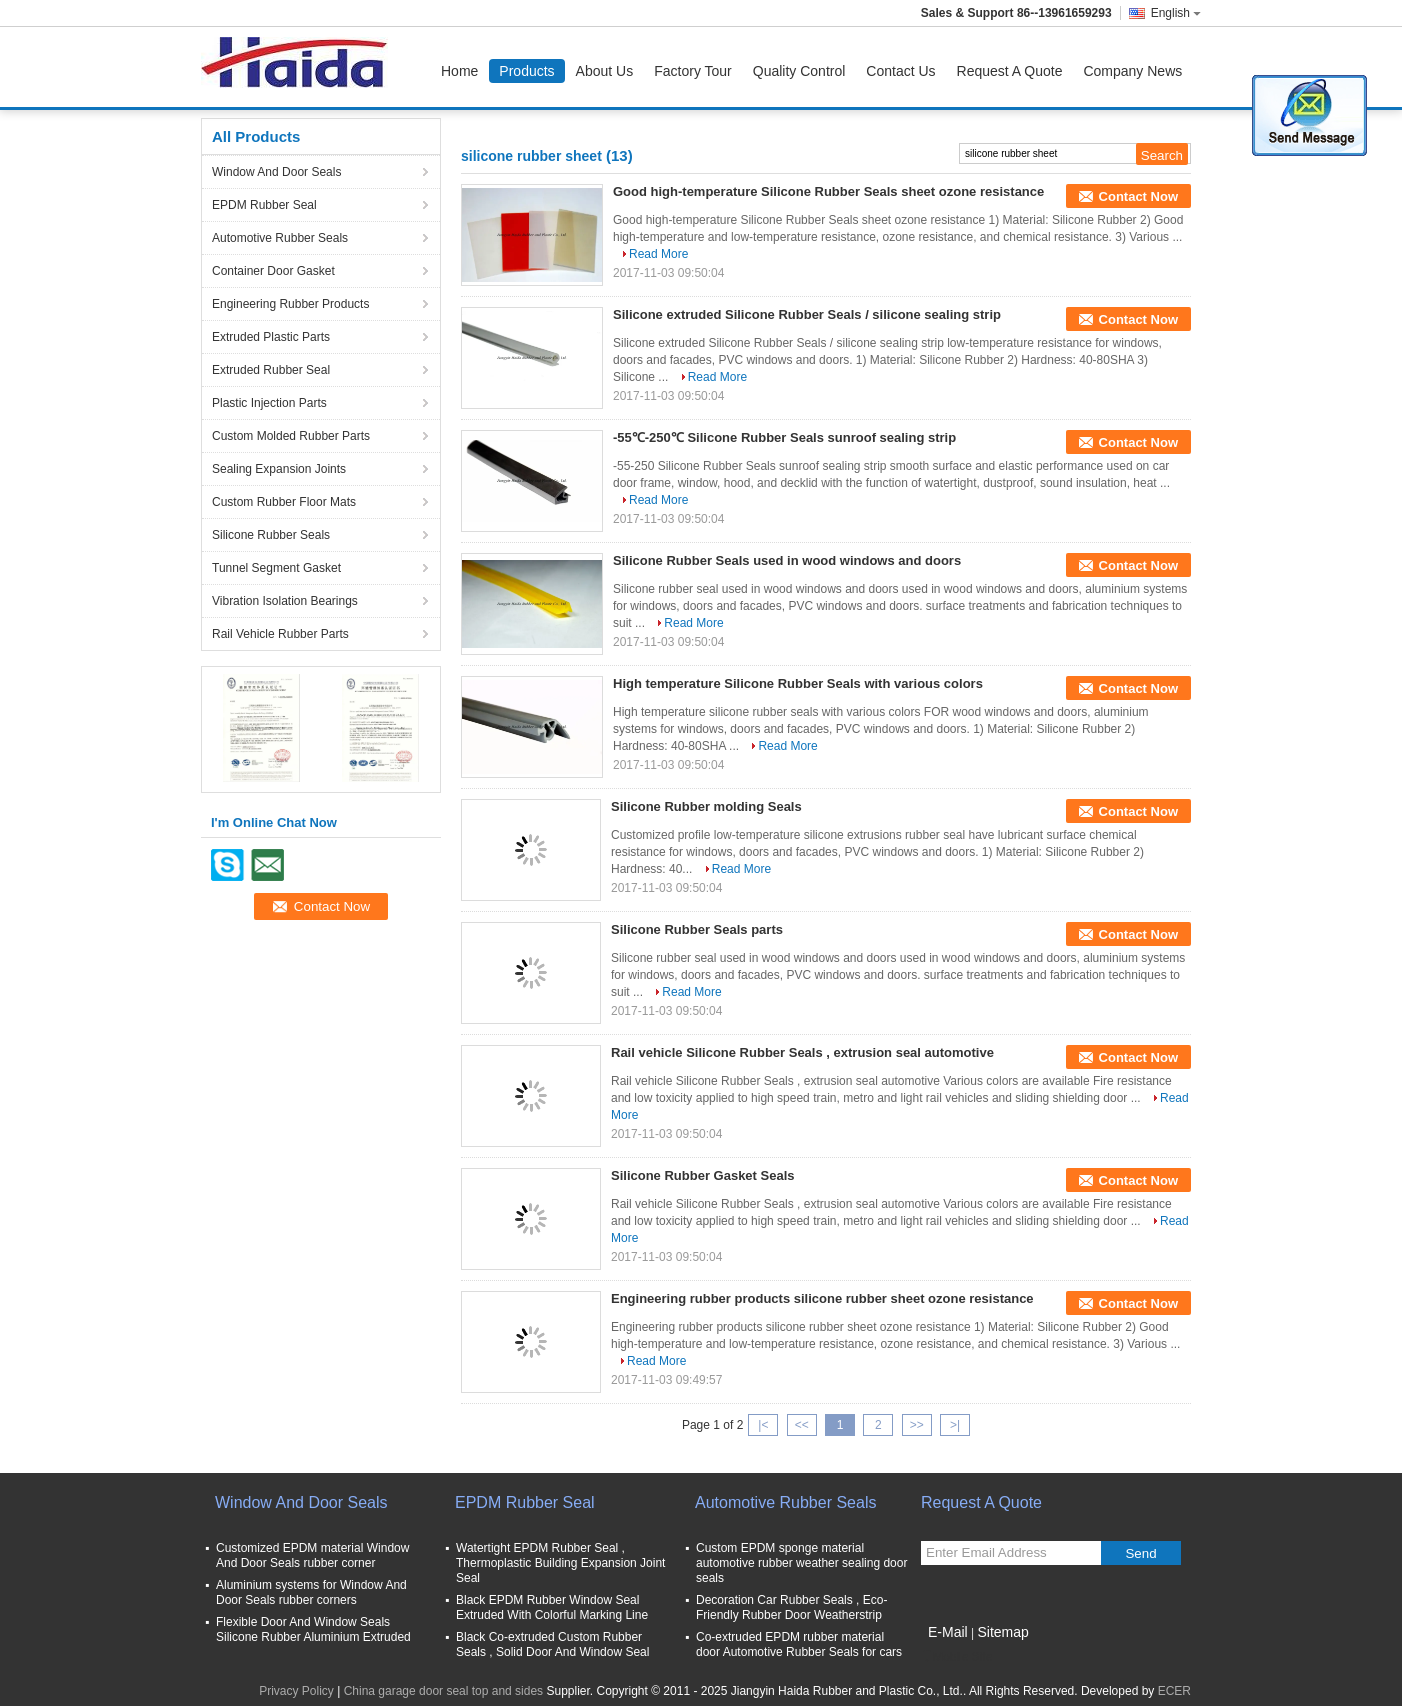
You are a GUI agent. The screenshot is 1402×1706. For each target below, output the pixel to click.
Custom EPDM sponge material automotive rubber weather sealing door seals (801, 1563)
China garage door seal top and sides (443, 1691)
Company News (1132, 71)
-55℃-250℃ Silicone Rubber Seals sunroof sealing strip (784, 437)
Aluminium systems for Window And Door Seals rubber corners (311, 1592)
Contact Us (900, 71)
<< (802, 1425)
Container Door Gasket (273, 271)
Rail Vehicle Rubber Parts (280, 634)
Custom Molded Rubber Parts (291, 436)
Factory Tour (693, 71)
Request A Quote (1010, 71)
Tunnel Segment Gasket (276, 568)
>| (955, 1425)
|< (763, 1425)
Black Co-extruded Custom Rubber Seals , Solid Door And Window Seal (552, 1644)
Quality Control (799, 71)
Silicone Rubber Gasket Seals (703, 1175)
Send (1140, 1553)
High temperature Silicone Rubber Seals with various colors (798, 683)
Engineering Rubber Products (290, 304)
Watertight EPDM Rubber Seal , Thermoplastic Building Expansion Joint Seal (560, 1563)
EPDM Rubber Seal (264, 205)
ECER (1174, 1691)
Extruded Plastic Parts (271, 337)
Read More (658, 254)
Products (526, 71)
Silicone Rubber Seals (271, 535)
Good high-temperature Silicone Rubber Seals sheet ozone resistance (828, 191)
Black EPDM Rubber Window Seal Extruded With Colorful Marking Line (552, 1607)
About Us (605, 71)
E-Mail (948, 1632)
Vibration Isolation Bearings (285, 601)
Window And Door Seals (276, 172)
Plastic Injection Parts (269, 403)
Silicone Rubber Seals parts (697, 929)
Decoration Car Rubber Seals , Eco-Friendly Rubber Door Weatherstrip (791, 1607)
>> (917, 1425)
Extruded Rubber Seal (271, 370)
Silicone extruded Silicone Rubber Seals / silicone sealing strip (807, 314)
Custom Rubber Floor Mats (284, 502)
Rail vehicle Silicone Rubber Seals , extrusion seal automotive (802, 1052)
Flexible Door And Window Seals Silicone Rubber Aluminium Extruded (313, 1629)
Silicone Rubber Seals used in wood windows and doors (787, 560)
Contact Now (1138, 196)
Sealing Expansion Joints (279, 469)
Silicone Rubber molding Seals (706, 806)
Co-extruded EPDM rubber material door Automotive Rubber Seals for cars (799, 1644)
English (1176, 13)
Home (459, 71)
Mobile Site (956, 1657)
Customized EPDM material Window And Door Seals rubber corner (312, 1555)
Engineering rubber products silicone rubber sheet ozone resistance (822, 1298)
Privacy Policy (296, 1691)
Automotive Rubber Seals (280, 238)
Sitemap (1002, 1632)
